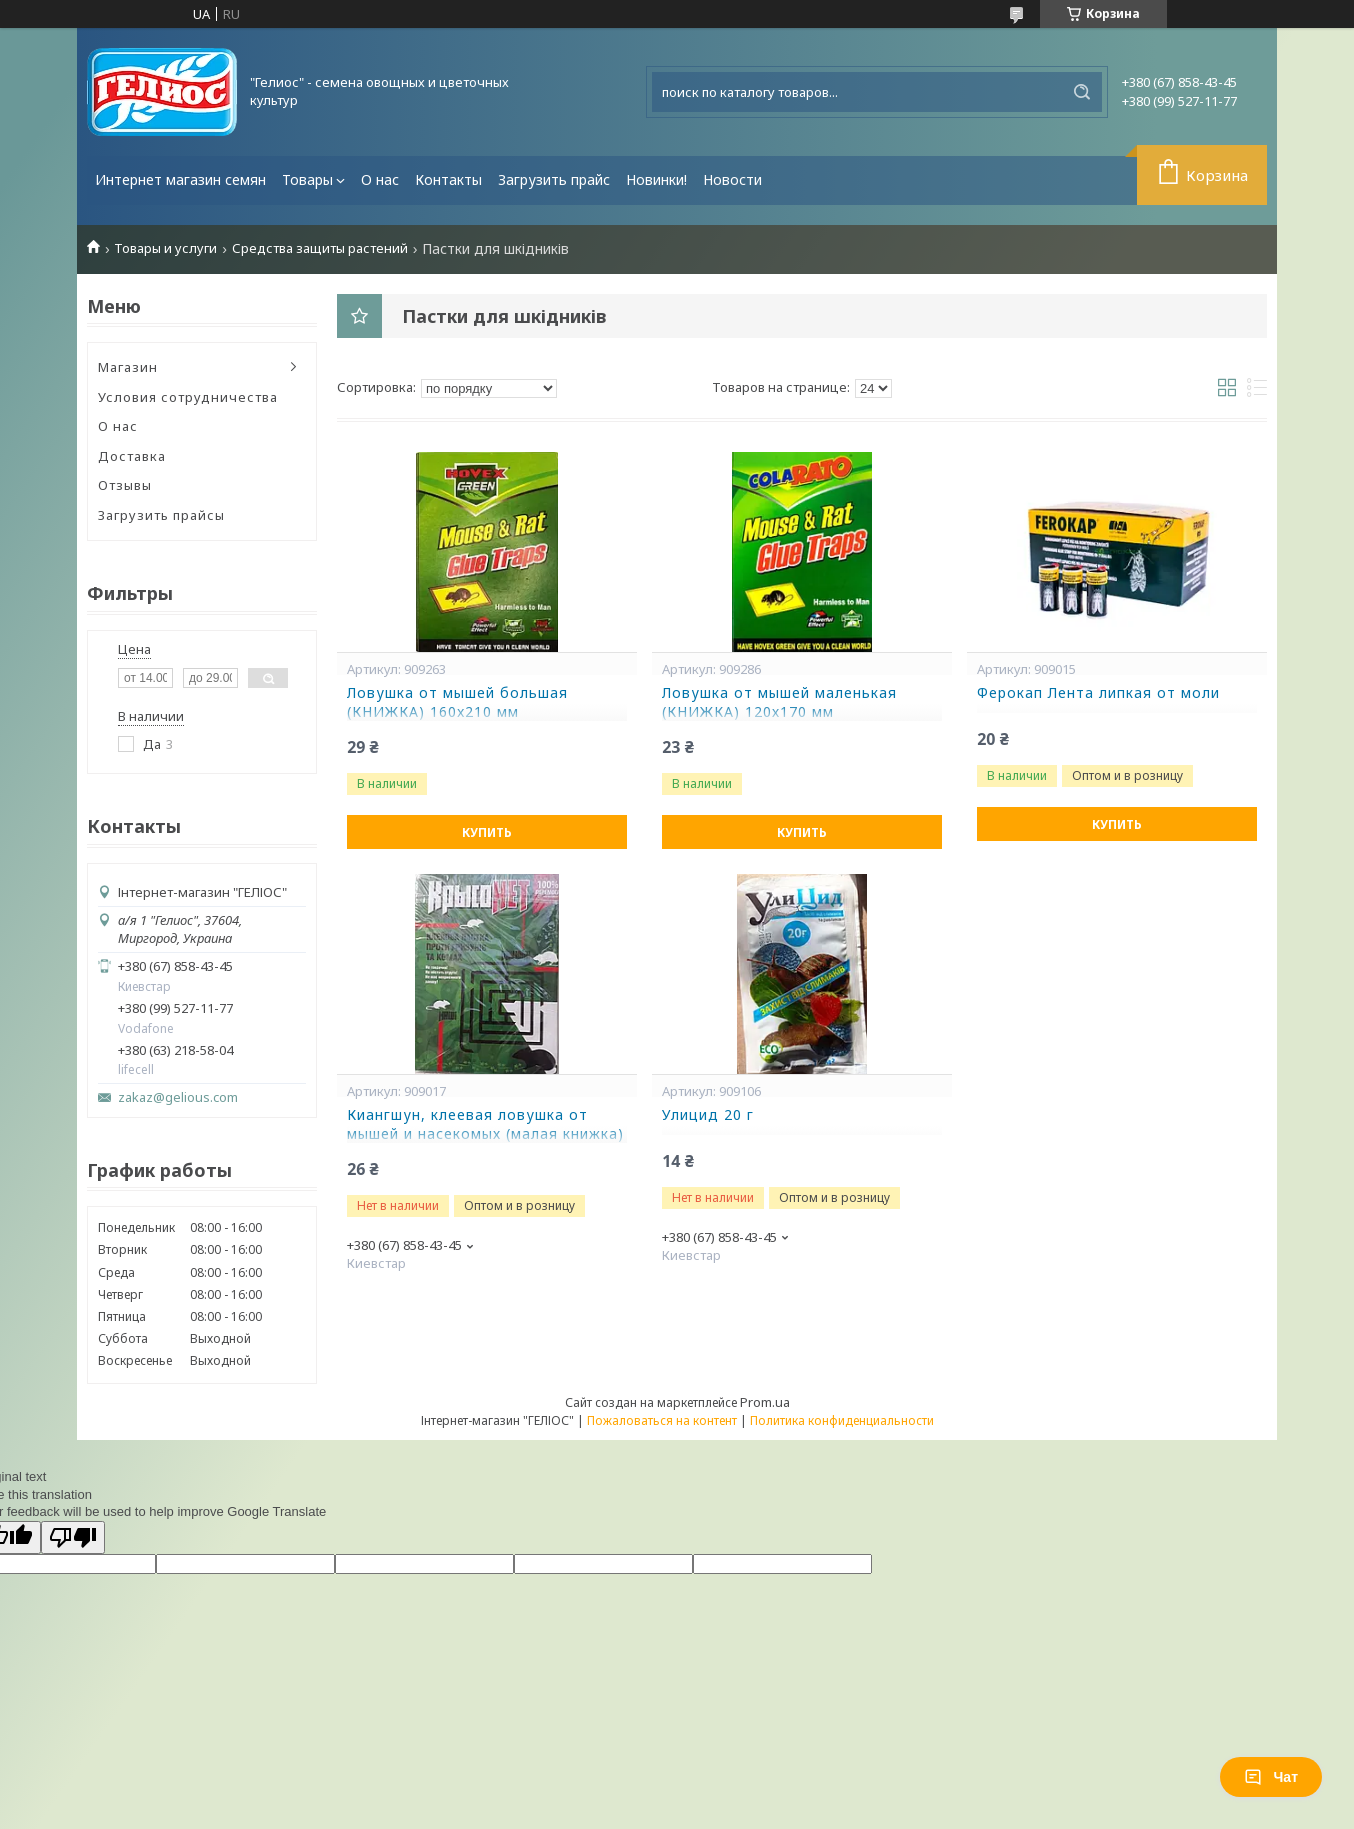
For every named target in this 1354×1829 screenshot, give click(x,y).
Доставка (132, 456)
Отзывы (125, 485)
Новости (732, 179)
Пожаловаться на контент (662, 1420)
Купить (487, 832)
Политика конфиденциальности (842, 1420)
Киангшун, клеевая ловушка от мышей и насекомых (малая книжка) (485, 1124)
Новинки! (656, 179)
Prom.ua (765, 1402)
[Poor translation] (73, 1537)
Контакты (448, 179)
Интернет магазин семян (180, 179)
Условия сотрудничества (188, 397)
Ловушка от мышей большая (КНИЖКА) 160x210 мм (457, 702)
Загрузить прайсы (161, 515)
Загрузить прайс (554, 179)
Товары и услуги (165, 248)
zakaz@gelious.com (178, 1097)
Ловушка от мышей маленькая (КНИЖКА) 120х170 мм (779, 702)
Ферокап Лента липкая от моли (1098, 693)
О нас (380, 179)
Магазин (128, 367)
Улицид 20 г (708, 1115)
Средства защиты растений (320, 248)
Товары (307, 179)
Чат (1271, 1777)
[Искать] (1082, 92)
